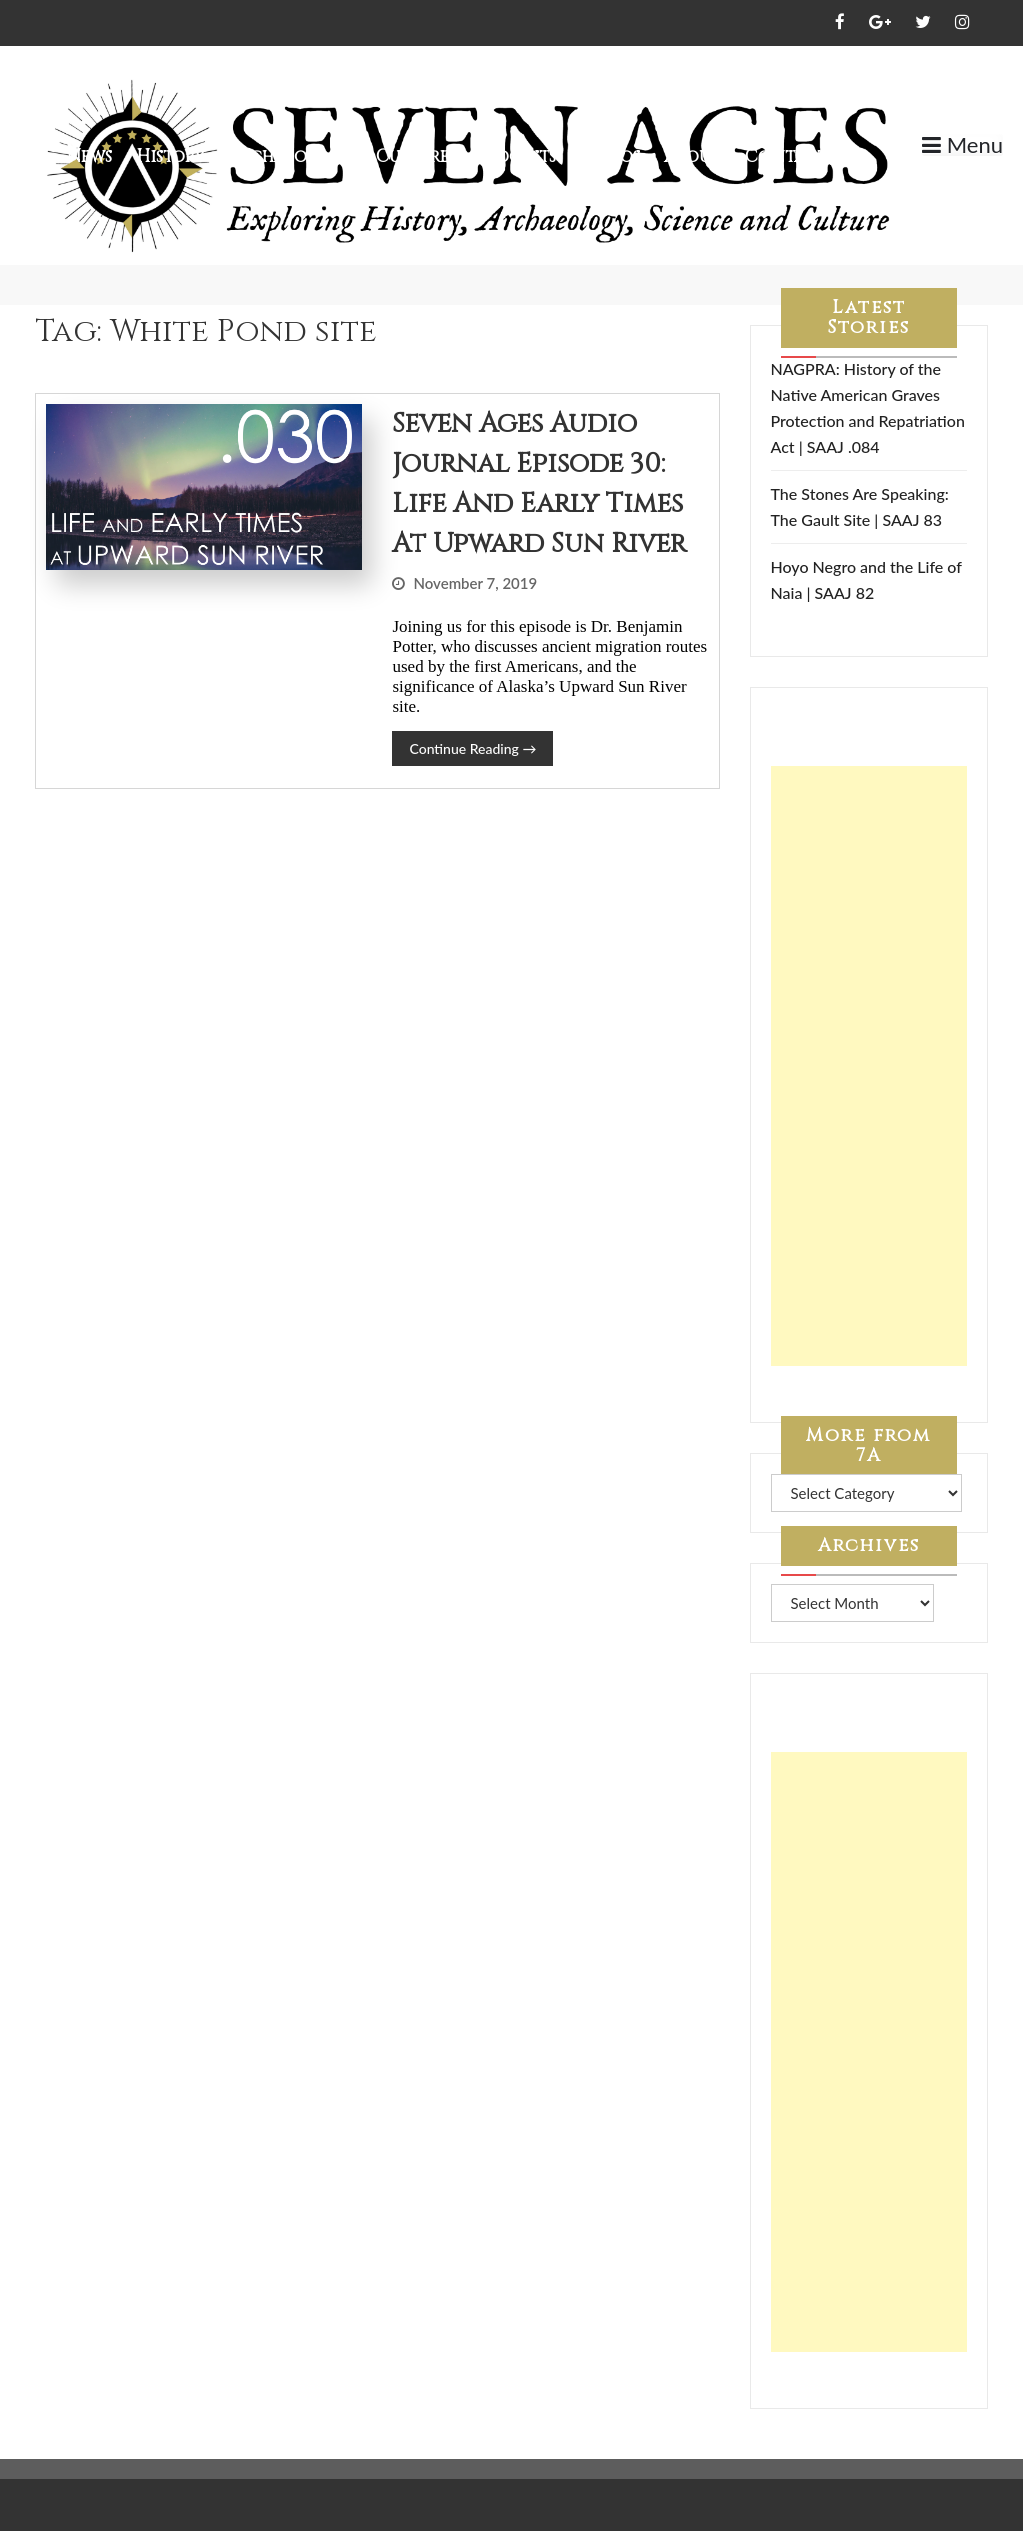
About (692, 156)
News (89, 156)
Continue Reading (472, 748)
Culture (412, 156)
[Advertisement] (869, 1066)
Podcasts (514, 156)
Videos (610, 156)
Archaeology (290, 156)
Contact (786, 156)
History (170, 156)
